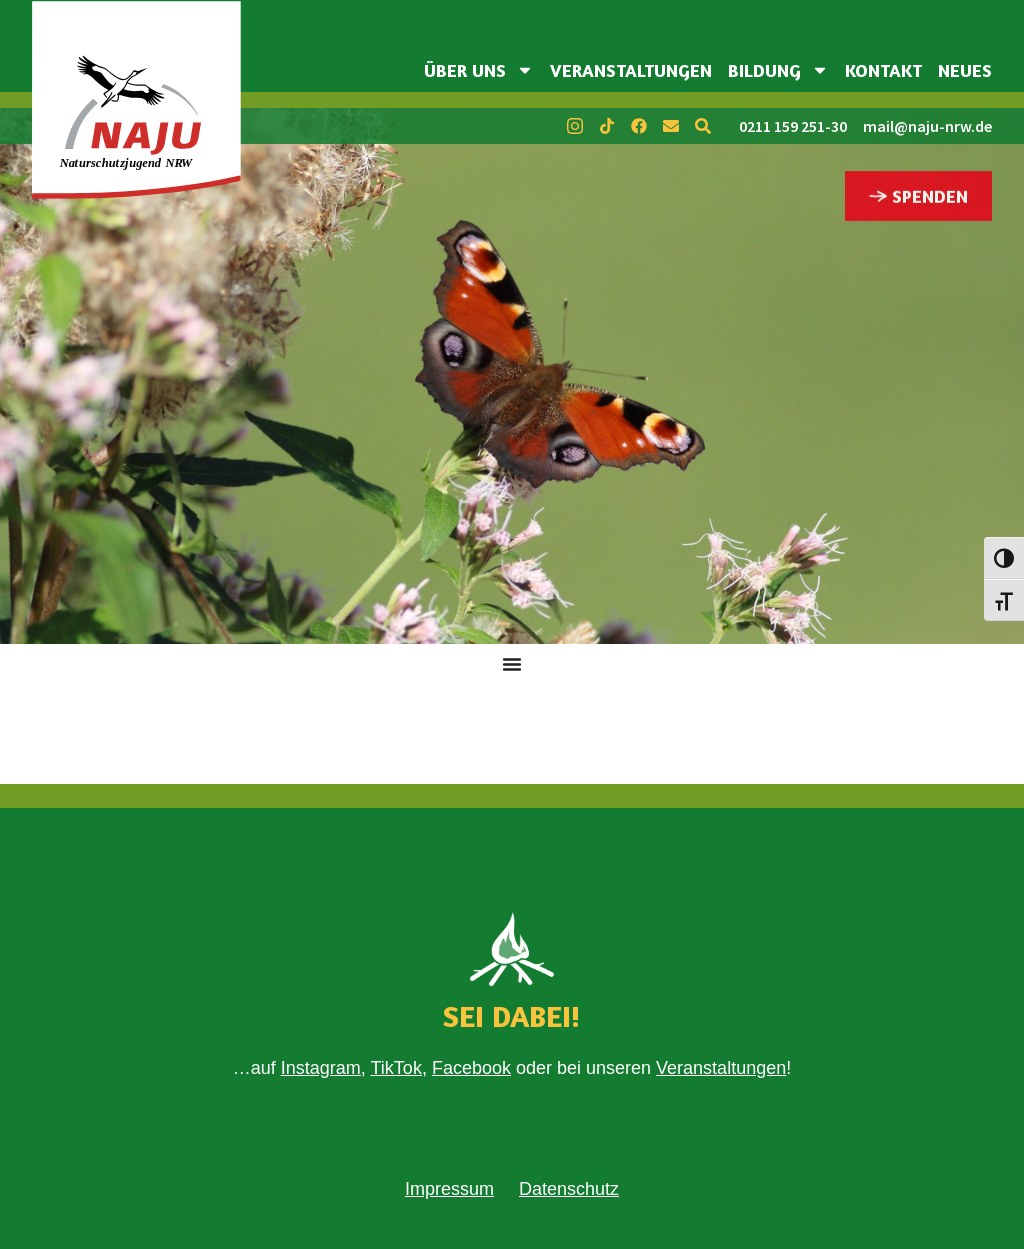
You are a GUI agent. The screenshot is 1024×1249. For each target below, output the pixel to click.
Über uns (479, 70)
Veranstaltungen (631, 70)
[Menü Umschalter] (512, 664)
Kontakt (883, 70)
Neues (965, 70)
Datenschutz (569, 1189)
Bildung (778, 70)
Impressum (449, 1189)
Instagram (321, 1068)
